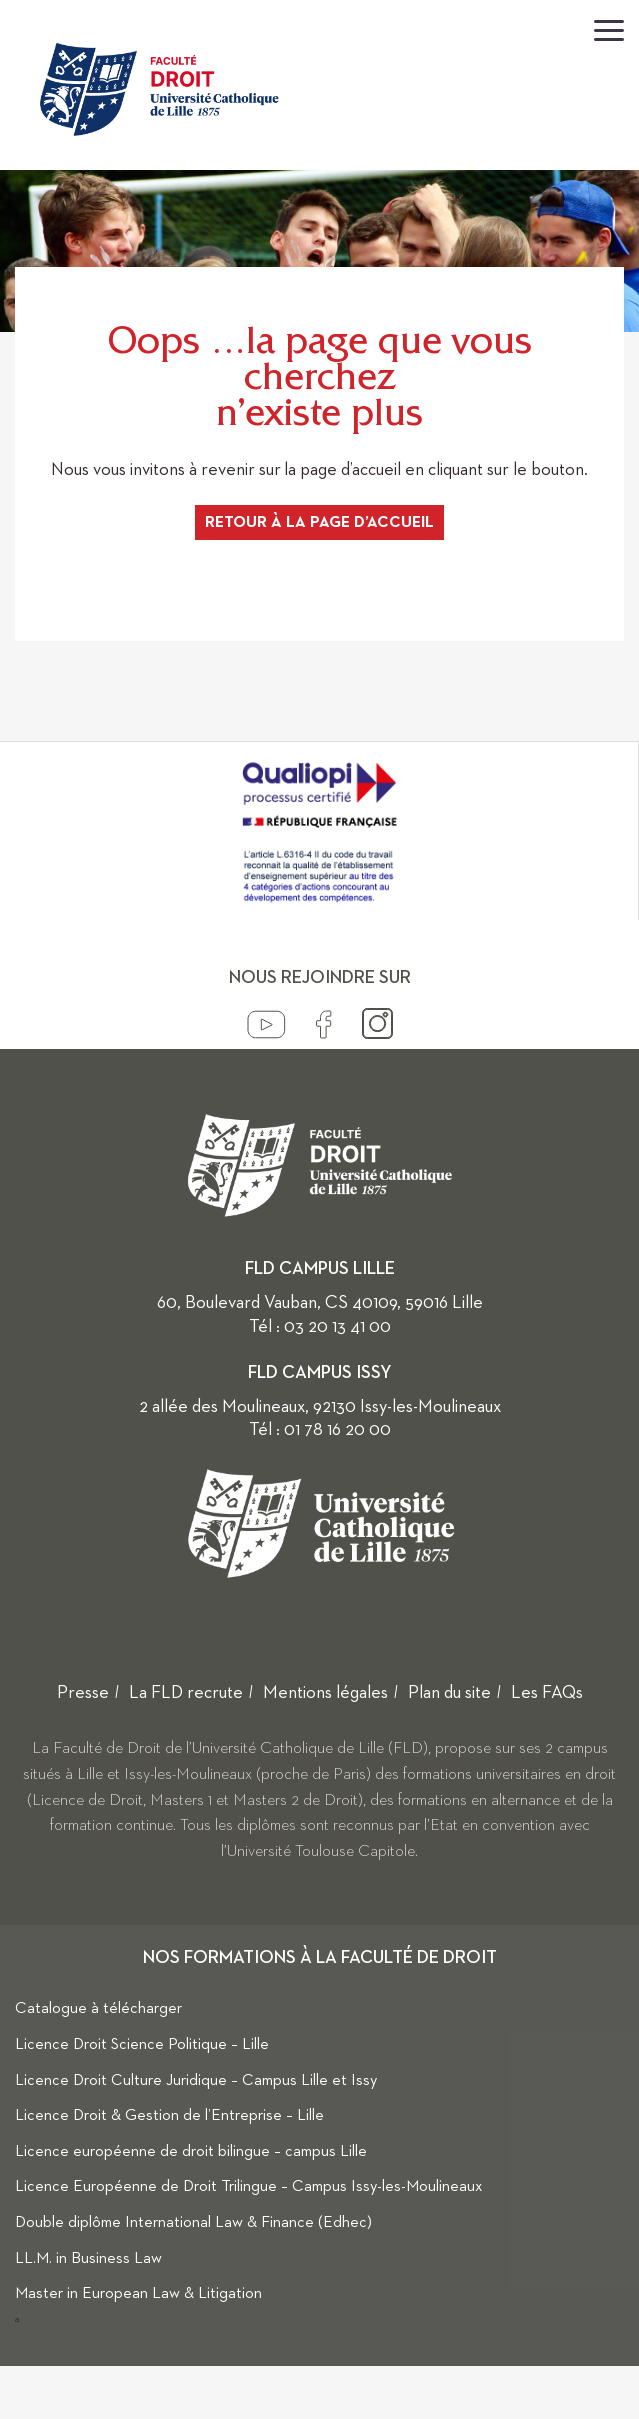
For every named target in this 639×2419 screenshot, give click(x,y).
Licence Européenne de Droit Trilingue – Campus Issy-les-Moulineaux (249, 2187)
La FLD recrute (186, 1693)
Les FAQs (547, 1693)
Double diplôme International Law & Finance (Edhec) (193, 2223)
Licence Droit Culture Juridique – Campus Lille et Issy (196, 2081)
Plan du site (449, 1693)
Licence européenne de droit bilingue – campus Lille (191, 2152)
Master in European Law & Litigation (138, 2294)
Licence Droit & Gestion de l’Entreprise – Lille (169, 2116)
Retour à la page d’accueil (319, 523)
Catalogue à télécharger (98, 2009)
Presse (83, 1693)
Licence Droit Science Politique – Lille (142, 2045)
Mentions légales (325, 1693)
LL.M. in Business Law (88, 2259)
